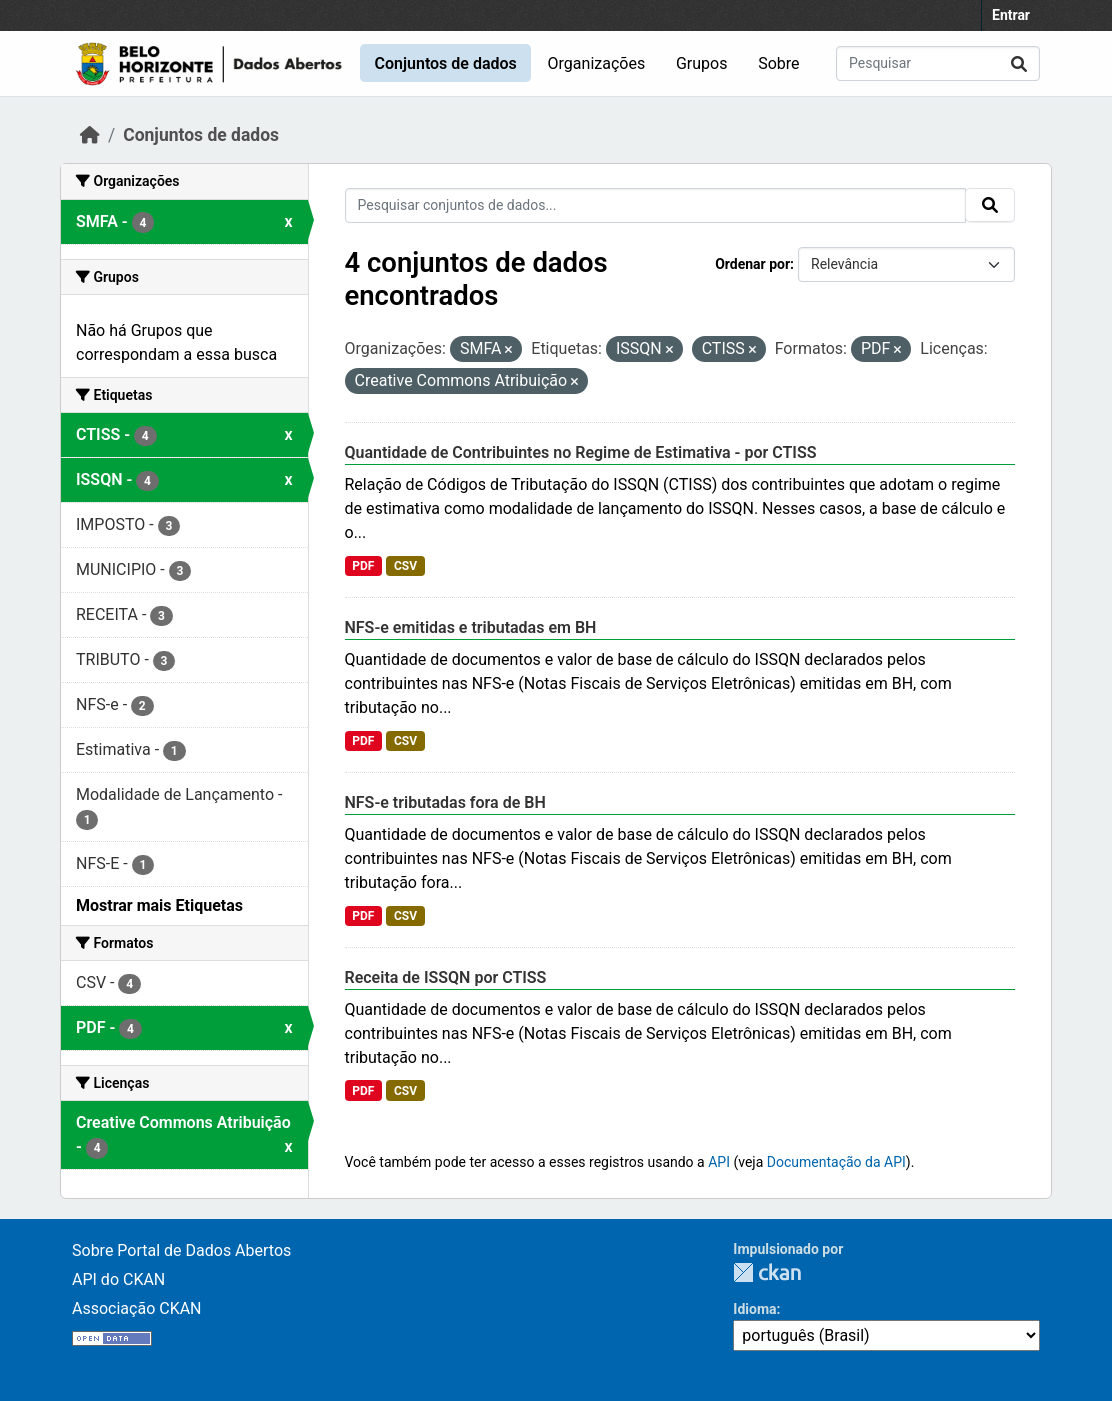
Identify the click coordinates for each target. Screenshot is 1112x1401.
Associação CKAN (137, 1308)
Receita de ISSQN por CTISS (446, 977)
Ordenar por (752, 264)
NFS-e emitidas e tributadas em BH (471, 627)
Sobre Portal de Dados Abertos (181, 1250)
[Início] (90, 135)
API (719, 1162)
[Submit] (1019, 63)
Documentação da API (836, 1162)
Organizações (597, 63)
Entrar (1011, 15)
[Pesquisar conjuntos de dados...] (938, 63)
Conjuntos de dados (445, 63)
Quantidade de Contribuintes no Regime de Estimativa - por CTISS (581, 452)
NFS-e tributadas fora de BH (445, 802)
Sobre (778, 63)
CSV (405, 566)
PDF (363, 566)
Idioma (754, 1309)
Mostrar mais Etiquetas (159, 905)
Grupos (702, 63)
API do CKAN (118, 1279)
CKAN (767, 1272)
